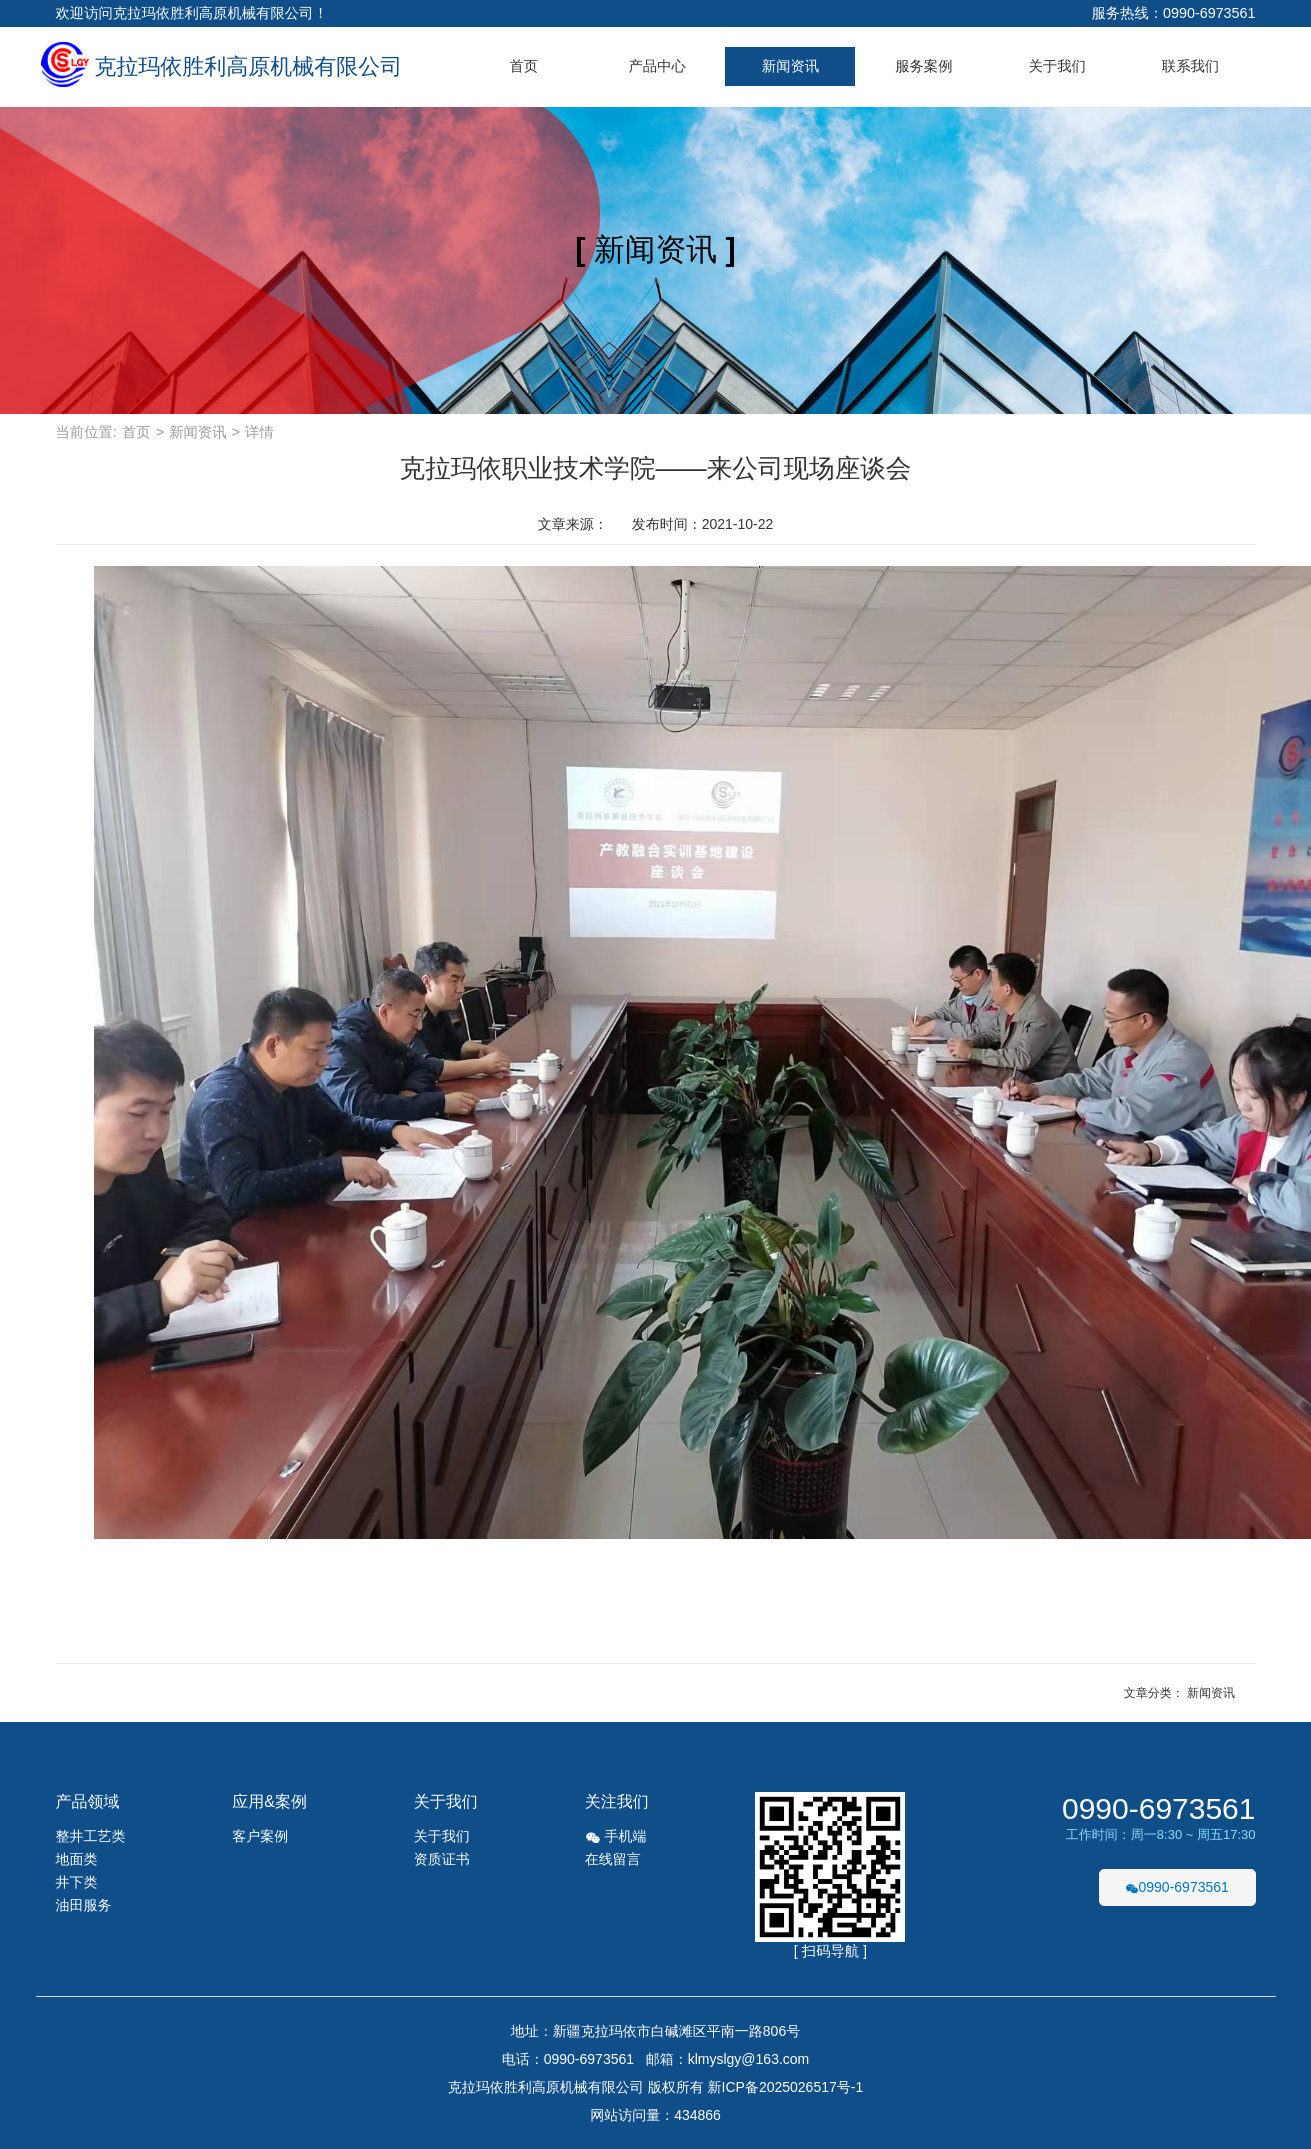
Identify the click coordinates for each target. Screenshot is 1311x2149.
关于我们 (1057, 66)
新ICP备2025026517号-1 (786, 2087)
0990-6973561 (1159, 1808)
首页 (523, 66)
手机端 (616, 1836)
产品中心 (656, 66)
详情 (259, 432)
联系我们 (1190, 66)
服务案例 (923, 66)
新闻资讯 (790, 66)
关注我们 (617, 1801)
